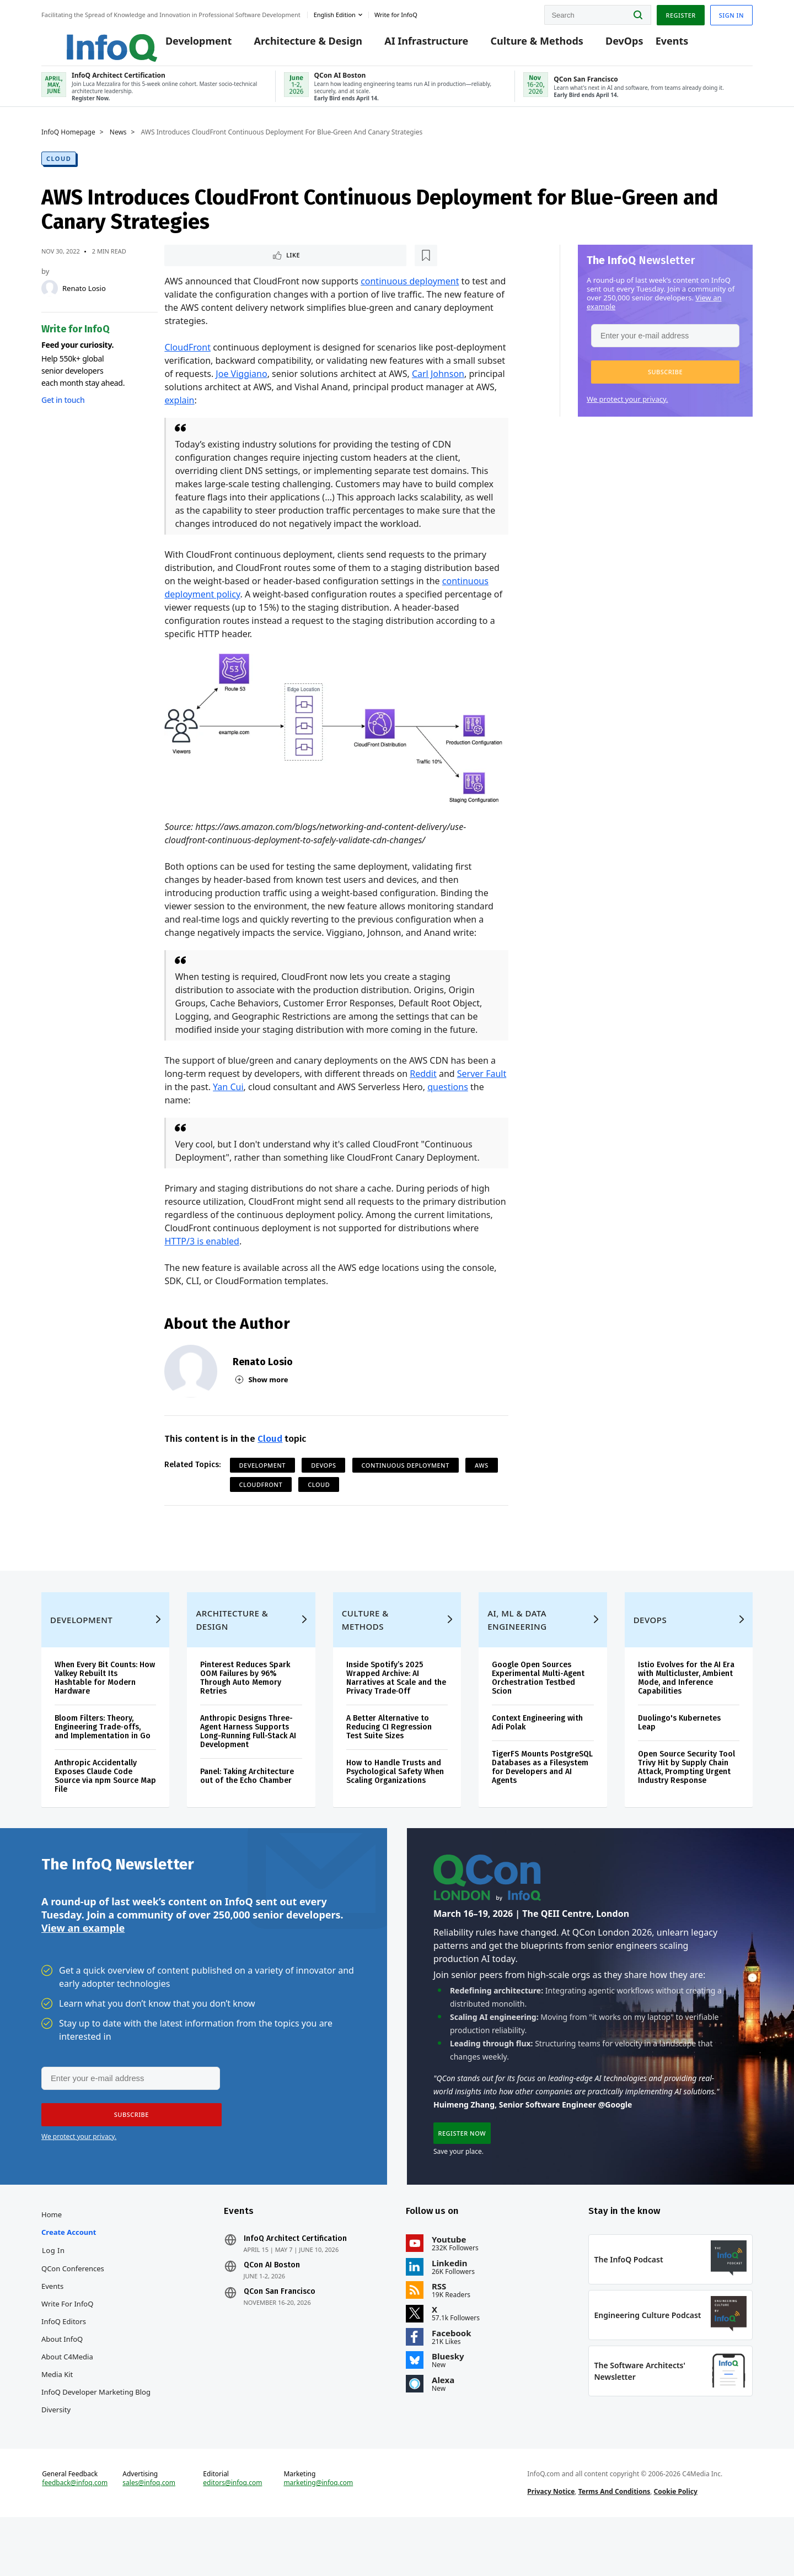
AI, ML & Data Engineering (516, 1650)
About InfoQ (62, 2382)
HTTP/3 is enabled (201, 1252)
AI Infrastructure (411, 45)
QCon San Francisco (279, 2334)
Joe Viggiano (241, 385)
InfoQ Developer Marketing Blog (96, 2435)
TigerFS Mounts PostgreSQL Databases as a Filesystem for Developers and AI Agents (542, 1797)
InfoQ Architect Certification (295, 2281)
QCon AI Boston (272, 2308)
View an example (83, 1964)
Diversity (56, 2453)
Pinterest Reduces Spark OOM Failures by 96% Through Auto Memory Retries (245, 1708)
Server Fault (481, 1085)
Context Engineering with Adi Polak (537, 1753)
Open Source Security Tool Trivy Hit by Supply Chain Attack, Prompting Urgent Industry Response (686, 1797)
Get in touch (62, 409)
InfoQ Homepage (68, 141)
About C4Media (67, 2400)
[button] (665, 381)
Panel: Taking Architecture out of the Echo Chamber (247, 1806)
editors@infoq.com (232, 2536)
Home (51, 2257)
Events (656, 45)
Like (194, 265)
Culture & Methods (521, 45)
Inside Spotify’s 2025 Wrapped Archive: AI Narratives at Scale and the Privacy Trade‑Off (396, 1708)
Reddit (423, 1085)
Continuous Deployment (405, 1476)
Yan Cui (228, 1098)
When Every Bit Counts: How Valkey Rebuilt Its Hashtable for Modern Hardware (105, 1708)
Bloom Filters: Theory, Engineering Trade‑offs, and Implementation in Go (103, 1757)
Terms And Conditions (614, 2545)
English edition (335, 13)
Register (680, 13)
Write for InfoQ (67, 2347)
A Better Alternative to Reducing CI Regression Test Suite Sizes (389, 1757)
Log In (53, 2293)
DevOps (609, 45)
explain (179, 411)
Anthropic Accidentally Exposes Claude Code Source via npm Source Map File (105, 1806)
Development (183, 45)
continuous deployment (410, 292)
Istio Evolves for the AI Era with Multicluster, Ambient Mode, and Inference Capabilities (686, 1708)
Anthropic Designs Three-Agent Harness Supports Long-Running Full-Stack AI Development (248, 1762)
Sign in (731, 13)
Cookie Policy (676, 2545)
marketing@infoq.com (318, 2536)
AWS (482, 1476)
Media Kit (57, 2417)
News (118, 141)
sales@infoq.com (148, 2536)
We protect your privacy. (627, 408)
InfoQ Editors (63, 2364)
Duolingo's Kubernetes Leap (679, 1753)
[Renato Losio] (49, 297)
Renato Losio (84, 297)
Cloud (58, 168)
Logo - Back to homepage (86, 39)
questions (447, 1098)
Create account (68, 2275)
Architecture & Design (292, 45)
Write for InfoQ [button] (395, 13)
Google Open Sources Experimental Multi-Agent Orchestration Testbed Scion (538, 1708)
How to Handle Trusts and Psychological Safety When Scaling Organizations (395, 1801)
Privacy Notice (551, 2545)
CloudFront (187, 358)
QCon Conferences (72, 2311)
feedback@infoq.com (75, 2536)
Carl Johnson (438, 385)
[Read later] (230, 265)
